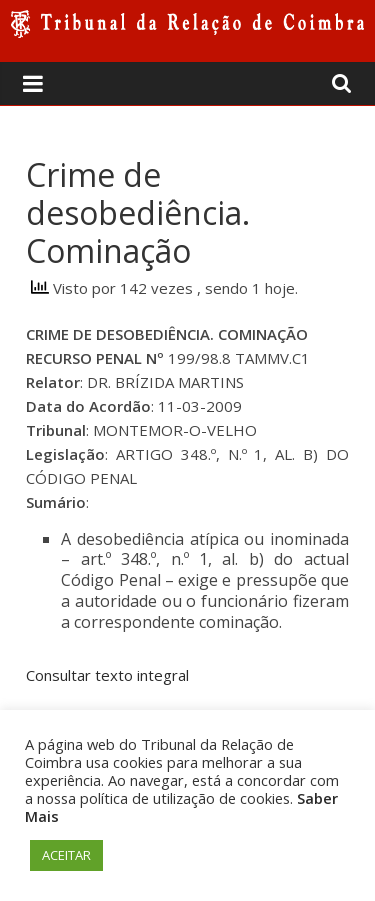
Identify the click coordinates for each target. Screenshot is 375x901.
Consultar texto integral (107, 675)
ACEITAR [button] (66, 855)
